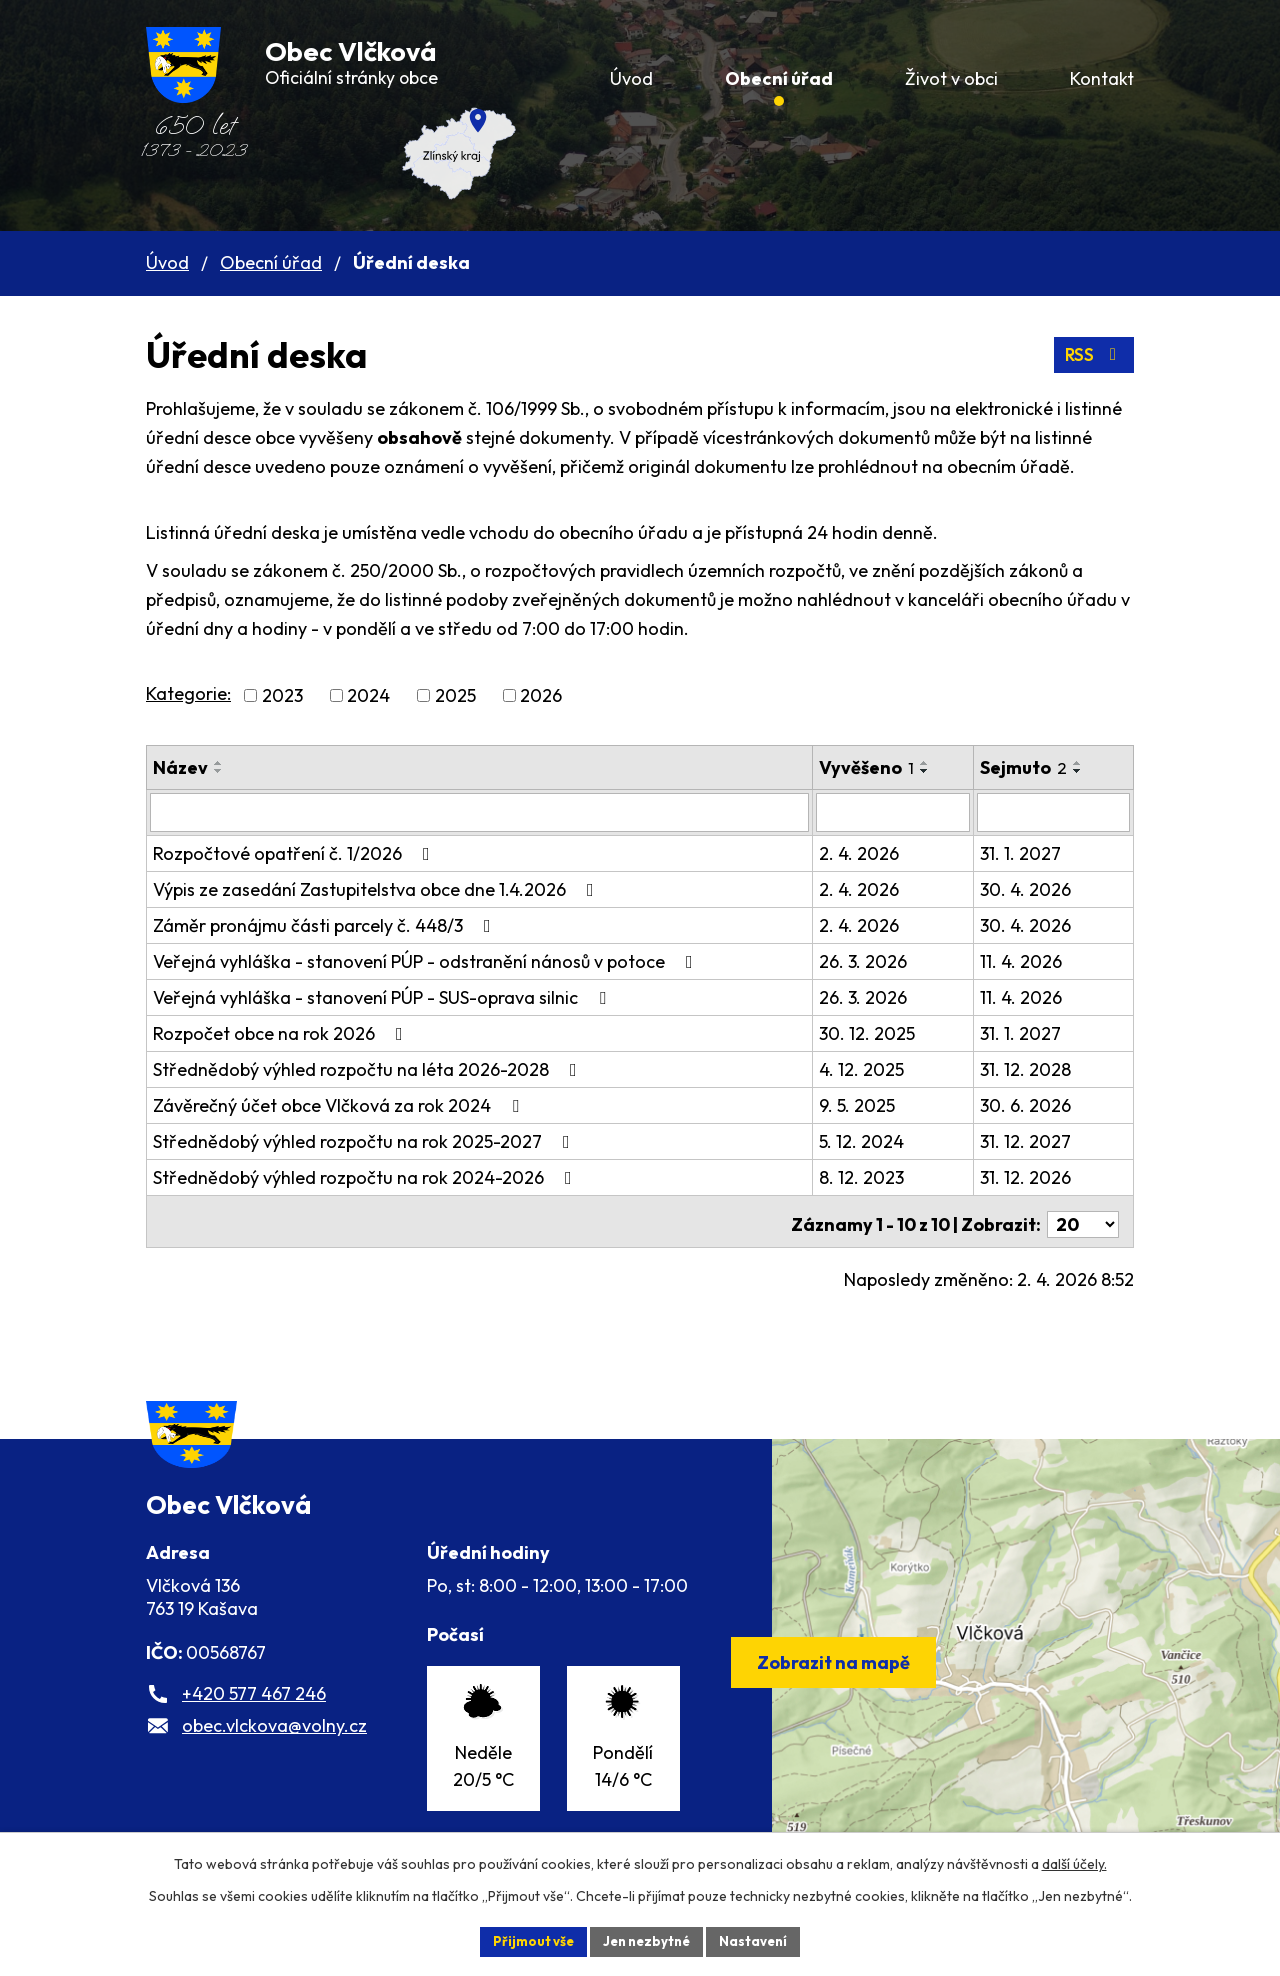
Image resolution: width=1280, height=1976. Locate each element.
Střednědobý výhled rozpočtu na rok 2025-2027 (365, 1140)
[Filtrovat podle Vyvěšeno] (904, 812)
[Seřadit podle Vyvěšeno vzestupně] (937, 763)
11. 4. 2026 (1031, 960)
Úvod (167, 262)
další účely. (1074, 1862)
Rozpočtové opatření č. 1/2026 (295, 852)
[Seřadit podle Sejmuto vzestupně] (1088, 763)
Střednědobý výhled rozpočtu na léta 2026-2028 (369, 1068)
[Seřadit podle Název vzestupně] (219, 763)
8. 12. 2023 (873, 1176)
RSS (1092, 354)
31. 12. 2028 (1035, 1068)
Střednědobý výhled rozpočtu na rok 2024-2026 (366, 1176)
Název (180, 767)
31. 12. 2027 (1035, 1140)
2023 (282, 695)
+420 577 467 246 (254, 1719)
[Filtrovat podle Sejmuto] (1058, 812)
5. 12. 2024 (873, 1140)
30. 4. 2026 (1035, 888)
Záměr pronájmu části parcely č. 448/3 (326, 924)
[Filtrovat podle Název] (485, 812)
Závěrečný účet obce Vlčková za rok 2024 (340, 1104)
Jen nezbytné (647, 1940)
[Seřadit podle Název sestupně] (219, 771)
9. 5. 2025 (869, 1104)
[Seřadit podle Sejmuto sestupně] (1088, 771)
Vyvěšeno (878, 767)
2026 (541, 695)
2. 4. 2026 (871, 852)
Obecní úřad (271, 262)
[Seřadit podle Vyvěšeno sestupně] (937, 771)
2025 (455, 695)
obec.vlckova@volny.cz (274, 1751)
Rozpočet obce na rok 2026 (282, 1032)
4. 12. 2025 (873, 1068)
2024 (368, 695)
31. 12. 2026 (1035, 1176)
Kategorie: (188, 693)
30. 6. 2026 (1035, 1104)
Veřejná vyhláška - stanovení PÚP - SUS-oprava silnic (383, 996)
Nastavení (760, 1940)
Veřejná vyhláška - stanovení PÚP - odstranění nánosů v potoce (427, 960)
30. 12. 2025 (879, 1032)
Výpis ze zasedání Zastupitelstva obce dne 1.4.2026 (377, 888)
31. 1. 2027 (1030, 852)
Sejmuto (1033, 767)
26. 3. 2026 (875, 960)
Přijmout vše (526, 1940)
